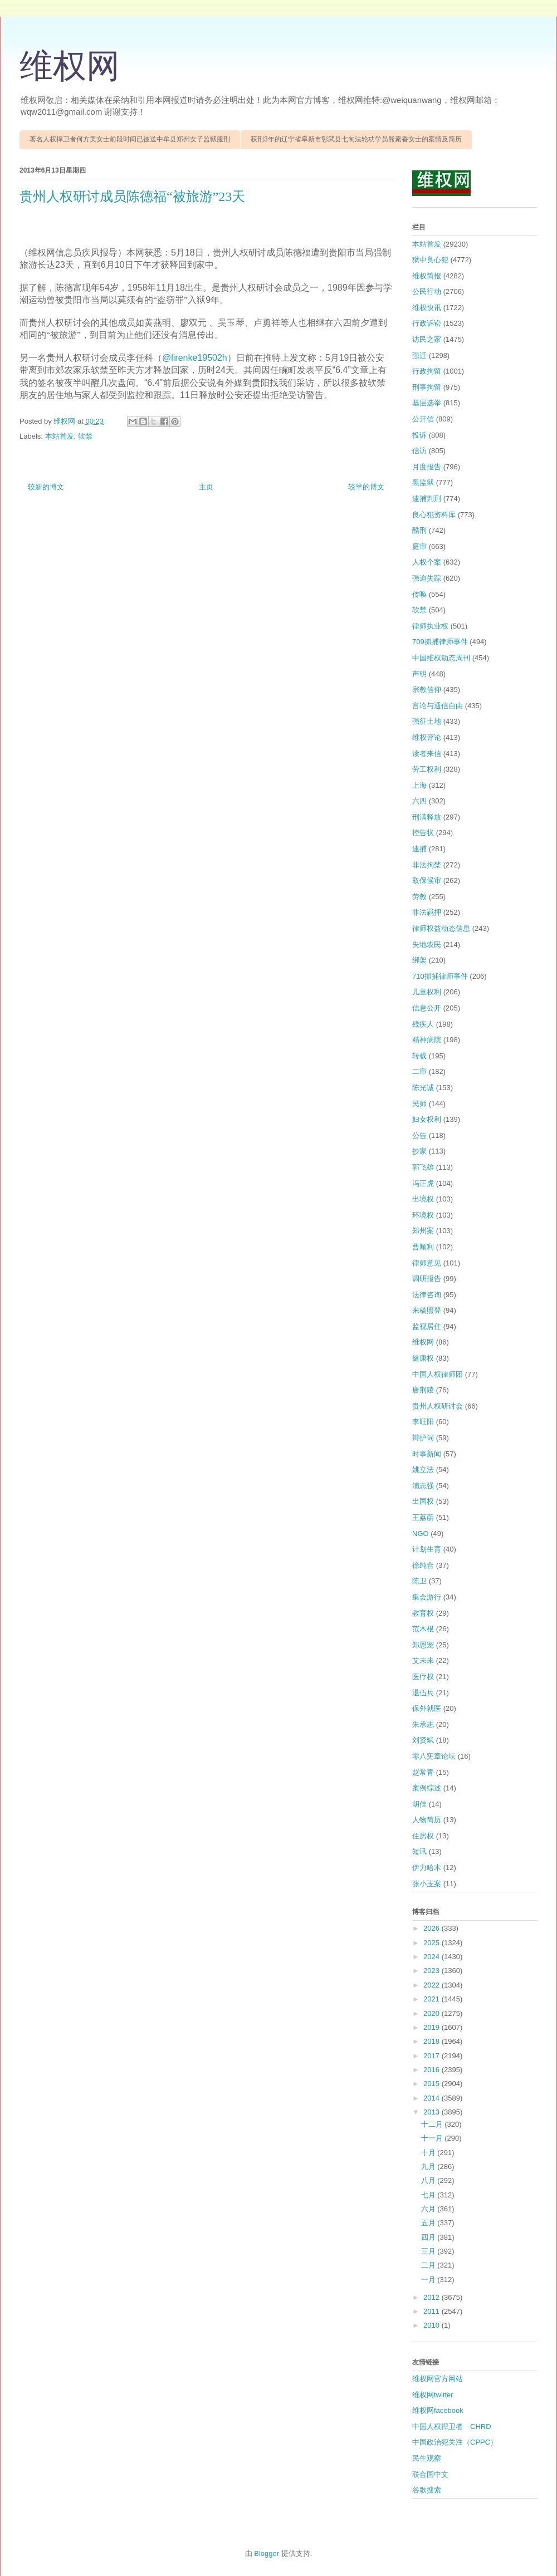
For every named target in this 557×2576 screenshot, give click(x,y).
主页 (206, 487)
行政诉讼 (426, 323)
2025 (432, 1943)
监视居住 (426, 1326)
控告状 (423, 832)
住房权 (423, 1836)
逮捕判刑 (426, 498)
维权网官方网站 (437, 2378)
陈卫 (419, 1581)
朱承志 (423, 1724)
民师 (419, 1104)
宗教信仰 (426, 689)
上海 (419, 785)
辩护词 (423, 1438)
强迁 (419, 355)
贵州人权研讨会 (437, 1406)
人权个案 (426, 562)
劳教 (419, 896)
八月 (429, 2180)
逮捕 (419, 849)
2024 (432, 1956)
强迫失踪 (426, 578)
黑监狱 (423, 482)
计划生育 (426, 1549)
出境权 (423, 1199)
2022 (432, 1985)
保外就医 (426, 1708)
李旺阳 (423, 1421)
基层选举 (426, 403)
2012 (432, 2297)
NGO (420, 1533)
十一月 (433, 2138)
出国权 (423, 1501)
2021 (432, 1999)
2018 (432, 2041)
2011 (432, 2311)
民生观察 (426, 2458)
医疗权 (423, 1676)
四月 (429, 2237)
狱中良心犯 (430, 260)
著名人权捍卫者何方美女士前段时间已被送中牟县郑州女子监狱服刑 (130, 139)
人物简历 (426, 1820)
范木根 (423, 1629)
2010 (432, 2325)
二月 (429, 2265)
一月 (429, 2279)
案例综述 (426, 1788)
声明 (419, 674)
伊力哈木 (426, 1867)
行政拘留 (426, 371)
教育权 (423, 1613)
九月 (429, 2166)
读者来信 (426, 753)
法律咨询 (426, 1295)
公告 (419, 1135)
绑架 (419, 960)
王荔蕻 (423, 1517)
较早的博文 (366, 487)
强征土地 (426, 721)
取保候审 (426, 880)
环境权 (423, 1215)
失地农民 (426, 944)
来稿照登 (426, 1310)
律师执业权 (430, 626)
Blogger (266, 2553)
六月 (429, 2209)
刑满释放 (426, 817)
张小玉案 (426, 1884)
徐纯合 (423, 1565)
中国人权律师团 (437, 1374)
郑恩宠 (423, 1645)
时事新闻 (426, 1454)
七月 (429, 2195)
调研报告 (426, 1278)
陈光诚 (423, 1087)
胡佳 (419, 1804)
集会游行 (426, 1597)
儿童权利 (426, 992)
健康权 (423, 1358)
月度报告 (426, 467)
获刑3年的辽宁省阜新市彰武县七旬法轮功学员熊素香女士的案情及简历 (356, 139)
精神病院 (426, 1040)
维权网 (69, 66)
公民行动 (426, 291)
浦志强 (423, 1485)
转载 (419, 1056)
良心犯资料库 (434, 515)
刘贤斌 (423, 1740)
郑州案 (423, 1230)
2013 (432, 2112)
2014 (432, 2098)
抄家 (419, 1151)
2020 (432, 2013)
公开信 (423, 419)
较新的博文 (46, 487)
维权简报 (426, 276)
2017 (432, 2056)
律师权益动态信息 (441, 928)
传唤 (419, 594)
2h (222, 357)
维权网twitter (432, 2395)
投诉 (419, 435)
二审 (419, 1071)
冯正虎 (423, 1183)
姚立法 (423, 1469)
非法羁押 (426, 912)
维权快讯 (426, 307)
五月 (429, 2223)
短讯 (419, 1851)
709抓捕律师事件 (440, 641)
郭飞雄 (423, 1167)
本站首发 (59, 436)
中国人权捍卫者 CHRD (451, 2426)
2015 (432, 2083)
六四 (419, 801)
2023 (432, 1970)
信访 (419, 450)
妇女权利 (426, 1119)
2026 (432, 1928)
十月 (429, 2152)
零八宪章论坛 (434, 1756)
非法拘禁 (426, 865)
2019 (432, 2027)
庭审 (419, 546)
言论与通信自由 (437, 705)
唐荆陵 (423, 1390)
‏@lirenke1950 (189, 357)
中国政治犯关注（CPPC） (454, 2442)
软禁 (85, 436)
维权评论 (426, 737)
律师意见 (426, 1263)
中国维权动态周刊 (441, 658)
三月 (429, 2251)
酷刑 (419, 530)
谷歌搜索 (426, 2490)
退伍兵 (423, 1693)
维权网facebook (437, 2410)
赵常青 (423, 1772)
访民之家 (426, 339)
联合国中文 (430, 2474)
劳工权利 (426, 769)
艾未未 (423, 1660)
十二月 (433, 2124)
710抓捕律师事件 (440, 976)
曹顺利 (423, 1247)
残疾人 (423, 1024)
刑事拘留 (426, 387)
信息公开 (426, 1008)
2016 (432, 2069)
